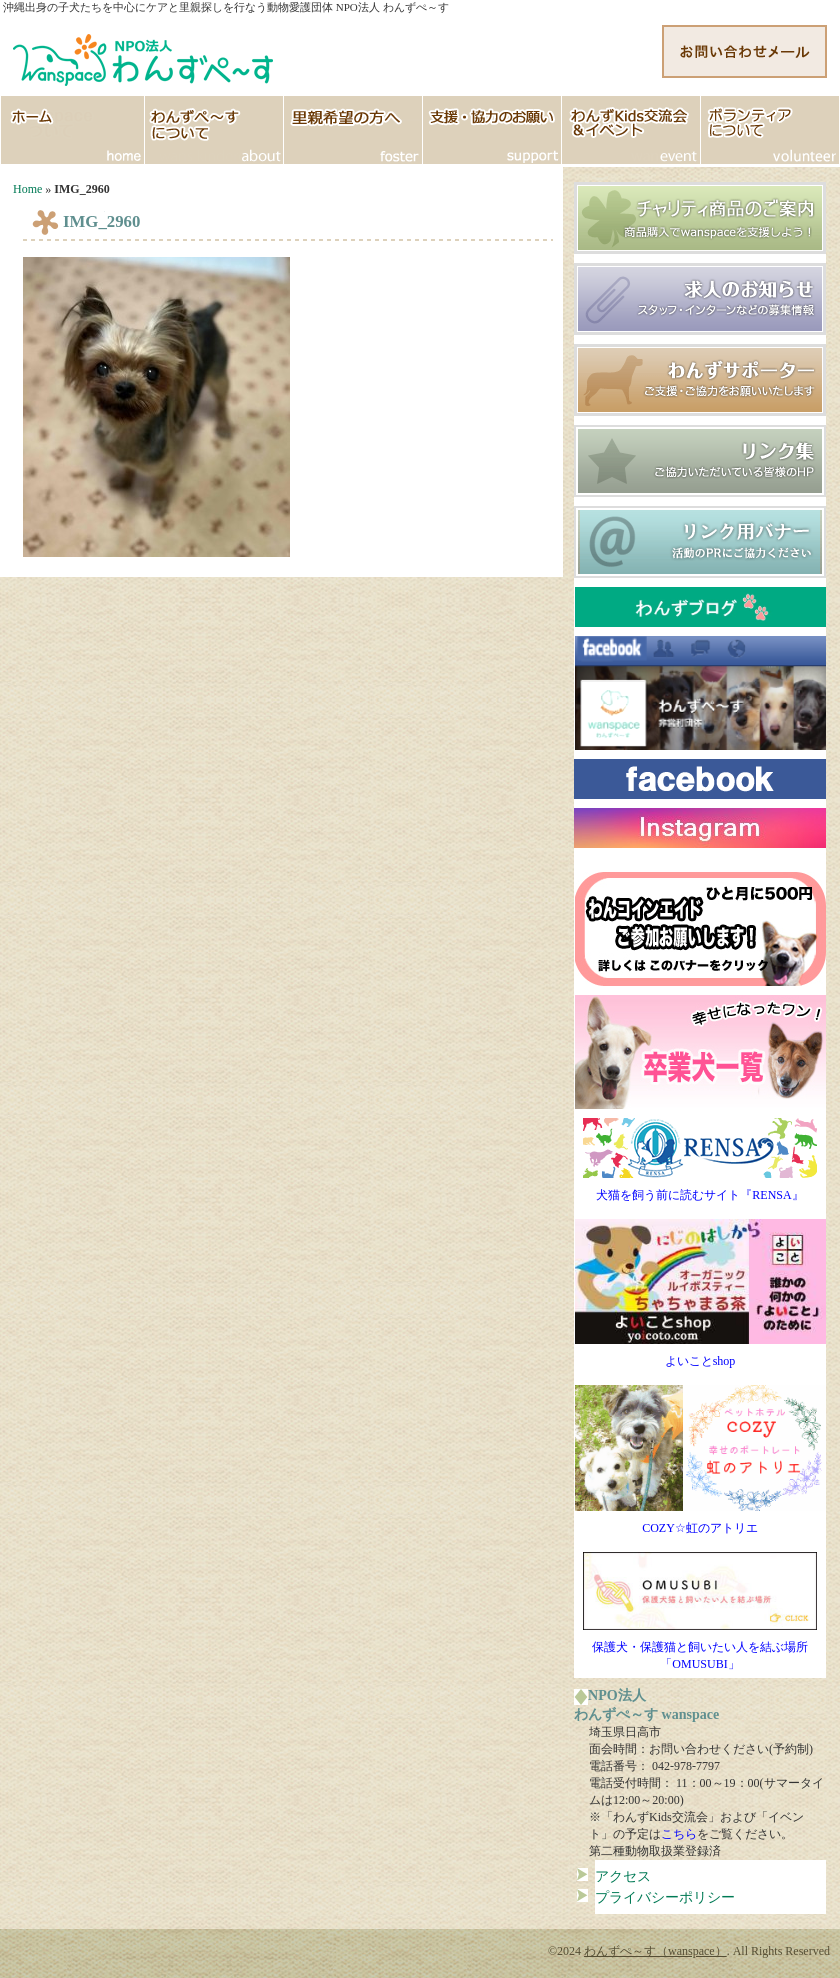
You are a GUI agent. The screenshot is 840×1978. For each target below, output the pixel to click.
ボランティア (770, 130)
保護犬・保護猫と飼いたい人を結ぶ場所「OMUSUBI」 (700, 1649)
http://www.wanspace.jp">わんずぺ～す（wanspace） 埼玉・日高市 (145, 55)
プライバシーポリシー (665, 1897)
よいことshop (700, 1355)
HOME (72, 130)
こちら (679, 1834)
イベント (631, 130)
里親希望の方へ (353, 130)
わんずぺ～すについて (214, 130)
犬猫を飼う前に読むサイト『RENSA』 (700, 1189)
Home (27, 189)
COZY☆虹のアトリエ (700, 1522)
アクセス (623, 1876)
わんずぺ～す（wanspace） (655, 1951)
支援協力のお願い (492, 130)
